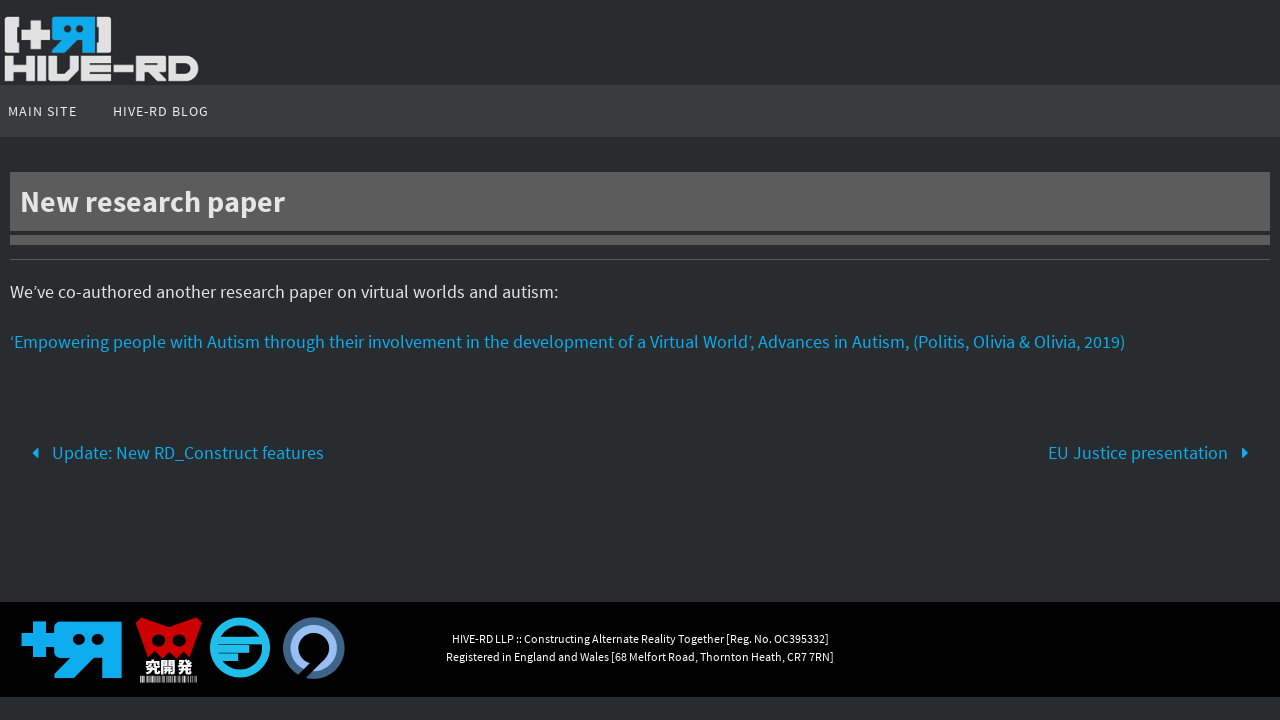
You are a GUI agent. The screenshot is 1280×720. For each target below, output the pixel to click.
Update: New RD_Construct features (173, 452)
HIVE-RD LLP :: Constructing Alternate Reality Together (588, 638)
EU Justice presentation (1152, 452)
